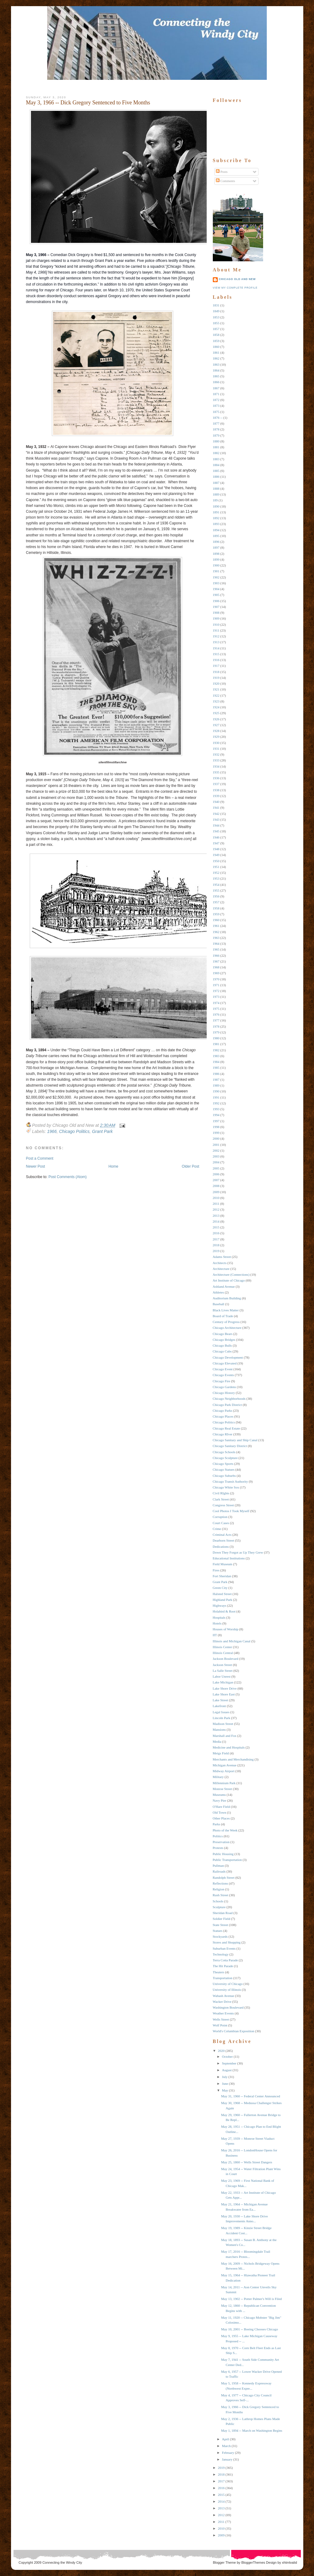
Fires (216, 1570)
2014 (216, 1221)
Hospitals (219, 1617)
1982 (216, 1050)
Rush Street (220, 1895)
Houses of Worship (226, 1629)
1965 (216, 949)
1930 (216, 743)
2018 (216, 1245)
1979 (216, 1032)
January (227, 2459)
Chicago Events (223, 1375)
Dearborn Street (223, 1540)
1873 (216, 405)
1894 (216, 530)
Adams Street (222, 1257)
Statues (218, 1930)
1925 (216, 713)
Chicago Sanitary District (230, 1446)
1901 (216, 571)
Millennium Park (224, 1783)
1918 (216, 672)
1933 (216, 760)
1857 (216, 329)
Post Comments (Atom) (67, 1177)
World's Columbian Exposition (234, 2031)
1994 (216, 1115)
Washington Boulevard (228, 2007)
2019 (216, 1251)
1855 (216, 323)
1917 (216, 665)
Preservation (221, 1842)
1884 (216, 465)
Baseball (218, 1304)
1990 (216, 1091)
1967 (216, 961)
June (225, 2083)
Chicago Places (223, 1416)
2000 (216, 1138)
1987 (216, 1079)
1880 (216, 441)
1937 (216, 784)
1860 (216, 346)
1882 (216, 453)
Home (113, 1166)
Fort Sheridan (222, 1576)
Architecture (221, 1268)
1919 (216, 677)
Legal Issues (221, 1712)
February (228, 2452)
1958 (216, 908)
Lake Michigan (223, 1682)
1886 (216, 476)
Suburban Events (224, 1948)
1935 (216, 772)
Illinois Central (223, 1653)
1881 (216, 447)
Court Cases (221, 1523)
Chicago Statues (224, 1469)
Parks (216, 1824)
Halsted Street (222, 1594)
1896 (216, 541)
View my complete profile (235, 287)
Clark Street (221, 1499)
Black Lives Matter (226, 1310)
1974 (216, 1003)
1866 (216, 382)
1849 (216, 311)
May (225, 2090)
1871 (216, 394)
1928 (216, 731)
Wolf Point (220, 2025)
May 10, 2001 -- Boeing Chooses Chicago (249, 2329)
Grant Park (102, 1131)
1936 (216, 778)
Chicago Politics (74, 1131)
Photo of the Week (225, 1830)
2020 (221, 2051)
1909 (216, 618)
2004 (216, 1162)
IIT (215, 1635)
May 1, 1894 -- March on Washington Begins (251, 2430)
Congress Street (223, 1505)
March (226, 2446)
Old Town (219, 1812)
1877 (216, 423)
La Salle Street (223, 1670)
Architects (220, 1263)
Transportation (222, 1978)
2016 (216, 1233)
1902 (216, 577)
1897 (216, 547)
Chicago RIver (222, 1434)
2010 (216, 1198)
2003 (216, 1156)
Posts (222, 171)
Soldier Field (221, 1918)
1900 (216, 565)
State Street (220, 1925)
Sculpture (219, 1907)
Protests (218, 1848)
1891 (216, 512)
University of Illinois (227, 1989)
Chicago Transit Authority (230, 1481)
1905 (216, 595)
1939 (216, 796)
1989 (216, 1085)
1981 (216, 1044)
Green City (220, 1588)
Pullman (218, 1865)
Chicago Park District (227, 1405)
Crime (217, 1529)
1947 (216, 843)
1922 (216, 695)
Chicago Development (228, 1357)
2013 (216, 1215)
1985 (216, 1067)
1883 (216, 459)
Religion (218, 1889)
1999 (216, 1132)
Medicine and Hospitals (229, 1747)
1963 (216, 938)
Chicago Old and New (237, 279)
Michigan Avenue (225, 1765)
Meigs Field (221, 1753)
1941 (216, 807)
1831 (216, 305)
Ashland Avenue (224, 1286)
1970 (216, 979)
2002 (216, 1150)
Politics (218, 1836)
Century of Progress (226, 1322)
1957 (216, 902)
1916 (216, 660)
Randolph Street (224, 1877)
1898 (216, 553)
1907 (216, 607)
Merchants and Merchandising (233, 1759)
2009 (216, 1192)
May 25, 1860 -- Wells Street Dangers (246, 2162)
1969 (216, 973)
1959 (216, 914)
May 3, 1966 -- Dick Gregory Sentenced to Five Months (88, 102)
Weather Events (223, 2013)
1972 (216, 991)
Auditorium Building (227, 1298)
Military (218, 1777)
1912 (216, 636)
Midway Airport (224, 1771)
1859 (216, 341)
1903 (216, 583)
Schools (218, 1901)
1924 (216, 707)
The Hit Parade (223, 1966)
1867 (216, 388)
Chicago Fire (221, 1381)
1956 (216, 896)
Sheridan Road (223, 1913)
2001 (216, 1144)
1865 (216, 376)
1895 (216, 536)
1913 (216, 642)
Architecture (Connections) (231, 1274)
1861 (216, 352)
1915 (216, 654)
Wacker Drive (222, 2001)
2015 (216, 1227)
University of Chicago (228, 1984)
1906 (216, 601)
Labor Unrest (222, 1676)
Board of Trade (223, 1316)
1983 (216, 1056)
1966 (52, 1131)
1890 (216, 506)
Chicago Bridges (224, 1339)
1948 (216, 849)
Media (217, 1741)
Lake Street (220, 1700)
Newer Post (35, 1166)
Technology (221, 1954)
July (225, 2077)
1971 (216, 985)
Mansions (219, 1729)
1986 (216, 1074)
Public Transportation (227, 1860)
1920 (216, 683)
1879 (216, 435)
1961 (216, 926)
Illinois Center (222, 1647)
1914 (216, 648)
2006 (216, 1174)
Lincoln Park (221, 1718)
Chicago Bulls (222, 1345)
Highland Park (222, 1599)
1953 (216, 878)
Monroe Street (222, 1789)
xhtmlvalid (289, 2562)
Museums (219, 1794)
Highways (220, 1605)
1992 (216, 1103)
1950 (216, 861)
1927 (216, 725)
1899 (216, 559)
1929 (216, 736)
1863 (216, 364)
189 (215, 500)
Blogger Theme (224, 2562)
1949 (216, 855)
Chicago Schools (224, 1452)
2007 (216, 1180)
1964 (216, 943)
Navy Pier (219, 1800)
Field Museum (222, 1564)
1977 (216, 1020)
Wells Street (221, 2019)
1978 (216, 1026)
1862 (216, 358)
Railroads (219, 1871)
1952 (216, 872)
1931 (216, 748)
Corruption (220, 1517)
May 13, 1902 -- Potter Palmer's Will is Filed (251, 2299)
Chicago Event (223, 1369)
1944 (216, 825)
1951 (216, 867)
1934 (216, 766)
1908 (216, 612)
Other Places (221, 1818)
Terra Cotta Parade (225, 1960)
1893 (216, 524)
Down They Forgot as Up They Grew (238, 1552)
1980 (216, 1038)
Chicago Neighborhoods (229, 1398)
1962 (216, 932)
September (229, 2063)
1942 (216, 813)
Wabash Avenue (223, 1996)
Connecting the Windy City (62, 2562)
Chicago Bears (222, 1334)
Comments (225, 181)
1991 (216, 1097)
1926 (216, 719)
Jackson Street (222, 1665)
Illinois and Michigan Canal (232, 1641)
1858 (216, 335)
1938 (216, 790)
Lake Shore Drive (225, 1688)
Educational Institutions (229, 1558)
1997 (216, 1121)
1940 (216, 802)
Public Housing (223, 1854)
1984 (216, 1062)
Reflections (220, 1883)
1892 (216, 518)
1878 (216, 429)
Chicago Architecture (227, 1327)
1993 (216, 1109)
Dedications (221, 1546)
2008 (216, 1186)
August (227, 2070)
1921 (216, 689)
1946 (216, 837)
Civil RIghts (221, 1493)
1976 (216, 1014)
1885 (216, 471)
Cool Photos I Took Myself (231, 1511)
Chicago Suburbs (224, 1475)
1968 (216, 967)
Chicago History (224, 1393)
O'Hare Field (221, 1806)
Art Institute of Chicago (229, 1280)
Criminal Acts (222, 1534)
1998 (216, 1127)
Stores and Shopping (227, 1942)
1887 (216, 482)
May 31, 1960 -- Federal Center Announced (250, 2096)
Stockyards (220, 1936)
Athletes (218, 1292)
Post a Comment (39, 1158)
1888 (216, 488)
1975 (216, 1008)
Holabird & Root (224, 1611)
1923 (216, 701)
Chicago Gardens (224, 1387)
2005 (216, 1168)
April (225, 2439)
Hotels (217, 1623)
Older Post (190, 1166)
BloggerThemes (252, 2562)
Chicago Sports (223, 1463)
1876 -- (218, 417)
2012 (216, 1209)
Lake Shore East (224, 1694)
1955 (216, 890)
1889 (216, 494)
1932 (216, 754)
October (227, 2056)
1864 (216, 370)
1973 (216, 996)
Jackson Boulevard (225, 1658)
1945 (216, 831)
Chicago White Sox (226, 1487)
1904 (216, 589)
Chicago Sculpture (225, 1458)
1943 (216, 819)
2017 (216, 1239)
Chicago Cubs (222, 1351)
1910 (216, 624)
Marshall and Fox (225, 1735)
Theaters (218, 1972)
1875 (216, 412)
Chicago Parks (222, 1410)
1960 (216, 920)
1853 (216, 317)
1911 (216, 630)
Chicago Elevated (225, 1363)
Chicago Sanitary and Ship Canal (235, 1440)
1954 (216, 884)
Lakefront (219, 1706)
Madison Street (223, 1724)
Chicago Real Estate (226, 1428)
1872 (216, 400)
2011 (216, 1203)
